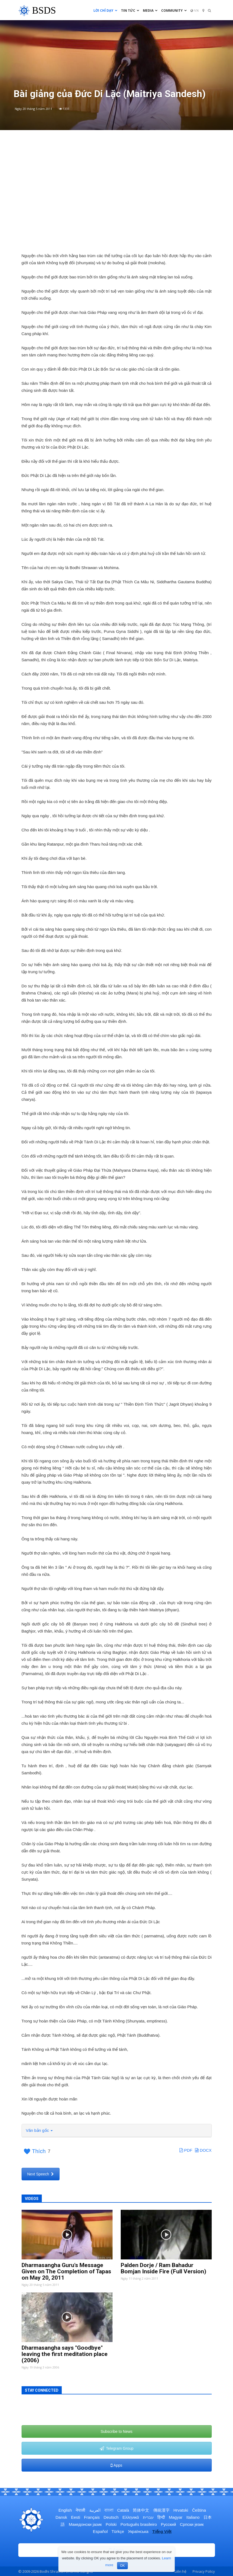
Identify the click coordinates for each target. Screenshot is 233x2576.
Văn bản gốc (39, 2130)
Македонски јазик (85, 2524)
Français (92, 2517)
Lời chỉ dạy (105, 10)
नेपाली (80, 2510)
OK (122, 2566)
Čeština (199, 2510)
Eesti (75, 2517)
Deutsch (111, 2517)
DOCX (203, 2150)
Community (174, 10)
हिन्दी (161, 2517)
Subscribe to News (116, 2431)
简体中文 (141, 2510)
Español (100, 2531)
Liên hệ (180, 2571)
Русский (168, 2524)
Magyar (175, 2517)
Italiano (192, 2517)
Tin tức (130, 10)
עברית (148, 2517)
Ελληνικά (130, 2517)
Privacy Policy (204, 2571)
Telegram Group (117, 2448)
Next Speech (40, 2174)
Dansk (61, 2517)
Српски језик (191, 2524)
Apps (116, 2465)
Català (123, 2510)
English (65, 2510)
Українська (138, 2531)
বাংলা (108, 2510)
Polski (111, 2524)
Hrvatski (180, 2510)
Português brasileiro (138, 2524)
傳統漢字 (161, 2510)
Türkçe (117, 2531)
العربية (95, 2510)
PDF (185, 2150)
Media (150, 10)
